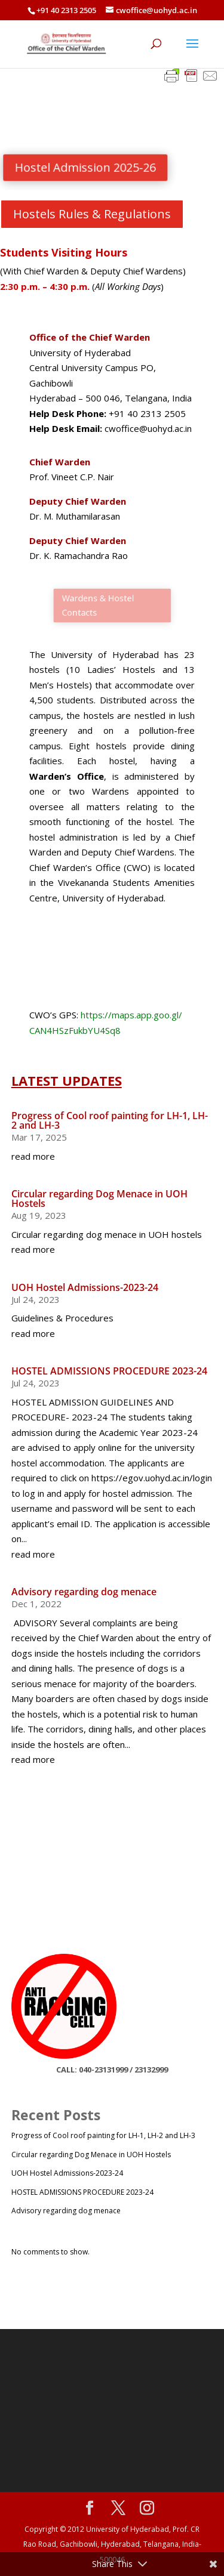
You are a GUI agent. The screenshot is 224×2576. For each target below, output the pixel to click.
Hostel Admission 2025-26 (88, 167)
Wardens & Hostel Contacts (100, 605)
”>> (33, 1825)
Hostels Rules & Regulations (92, 214)
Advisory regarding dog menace (84, 1591)
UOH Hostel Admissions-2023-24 (84, 1287)
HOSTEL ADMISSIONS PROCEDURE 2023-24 (109, 1370)
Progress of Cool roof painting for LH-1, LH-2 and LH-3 (109, 1120)
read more (33, 1156)
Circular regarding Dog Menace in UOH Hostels (99, 1198)
